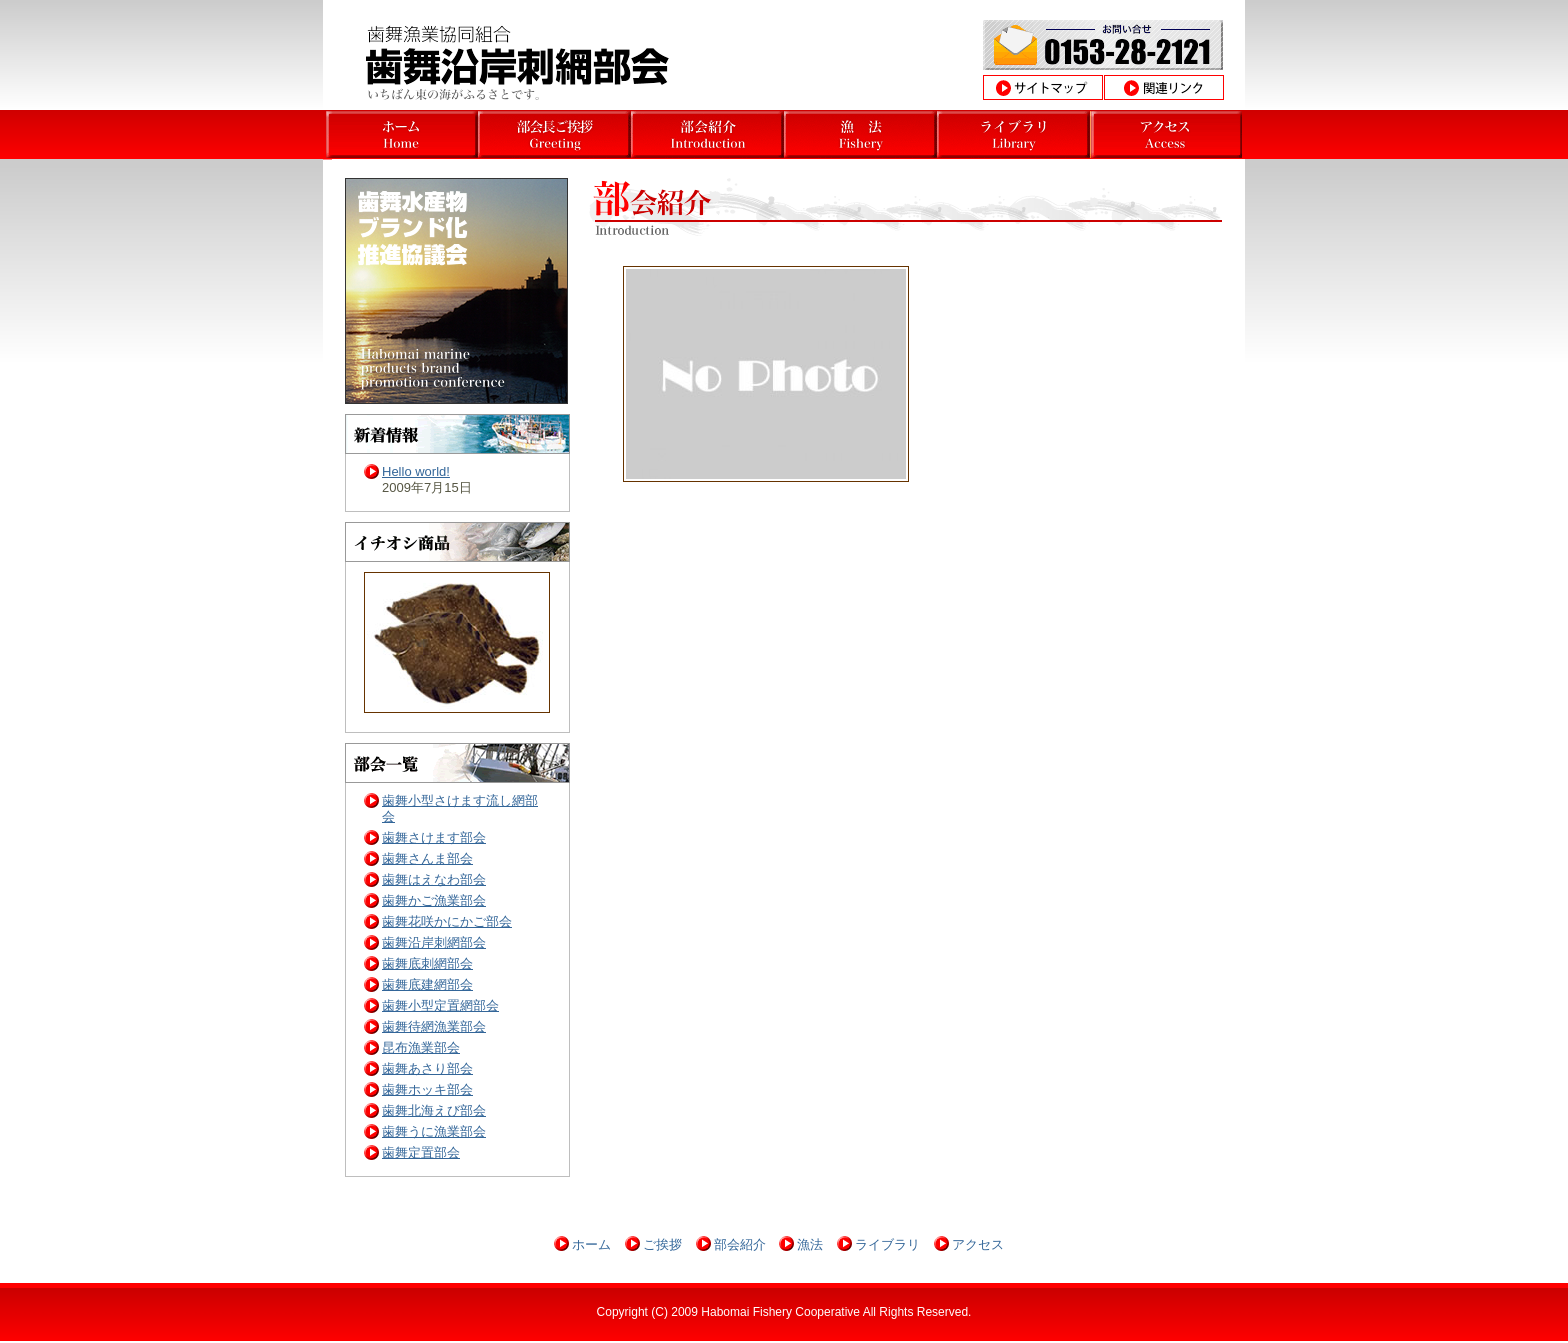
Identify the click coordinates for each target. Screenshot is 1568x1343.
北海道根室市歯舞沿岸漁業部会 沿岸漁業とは (860, 134)
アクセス (978, 1244)
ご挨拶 (662, 1244)
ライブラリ (887, 1244)
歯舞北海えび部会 (434, 1110)
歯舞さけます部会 (434, 837)
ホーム (591, 1244)
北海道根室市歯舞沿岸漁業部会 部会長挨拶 (554, 134)
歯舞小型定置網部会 (440, 1005)
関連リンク (1164, 87)
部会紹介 (740, 1244)
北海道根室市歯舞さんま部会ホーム (402, 134)
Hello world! (416, 471)
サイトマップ (1043, 87)
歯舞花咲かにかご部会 (447, 921)
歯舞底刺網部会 (427, 963)
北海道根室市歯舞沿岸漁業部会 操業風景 (1013, 134)
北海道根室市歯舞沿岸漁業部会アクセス (1166, 134)
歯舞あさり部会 (427, 1068)
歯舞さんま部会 (427, 858)
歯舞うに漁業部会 (434, 1131)
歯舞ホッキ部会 (427, 1089)
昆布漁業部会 (421, 1047)
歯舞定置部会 (421, 1152)
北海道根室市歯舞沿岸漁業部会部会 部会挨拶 (707, 134)
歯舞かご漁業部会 (434, 900)
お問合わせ (1103, 45)
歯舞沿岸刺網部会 (434, 942)
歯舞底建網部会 (427, 984)
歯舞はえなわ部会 (434, 879)
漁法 (810, 1244)
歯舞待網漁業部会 (434, 1026)
